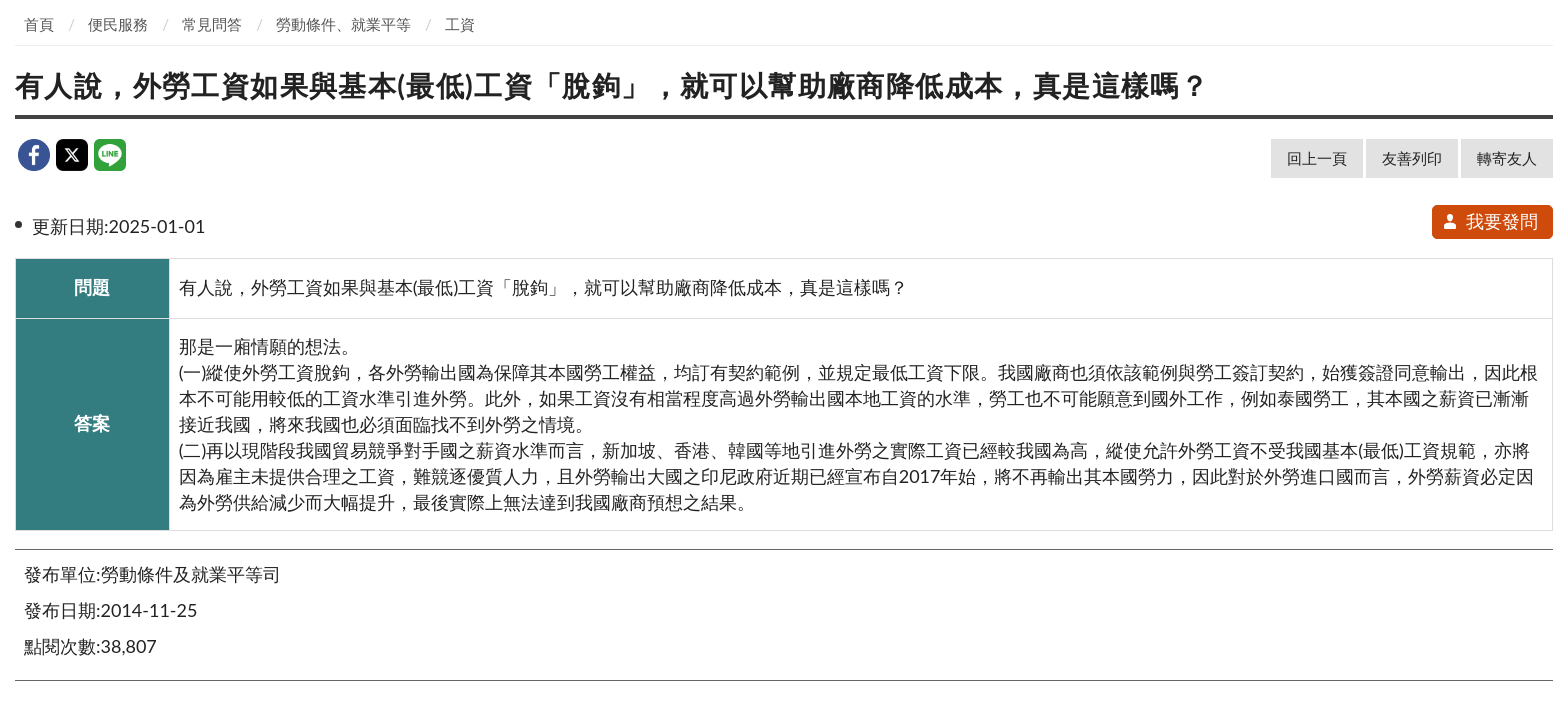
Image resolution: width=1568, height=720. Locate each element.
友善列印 (1412, 158)
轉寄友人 (1507, 158)
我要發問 (1489, 221)
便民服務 (118, 24)
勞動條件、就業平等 (343, 24)
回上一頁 (1317, 158)
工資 (460, 24)
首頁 (39, 24)
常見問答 (212, 24)
